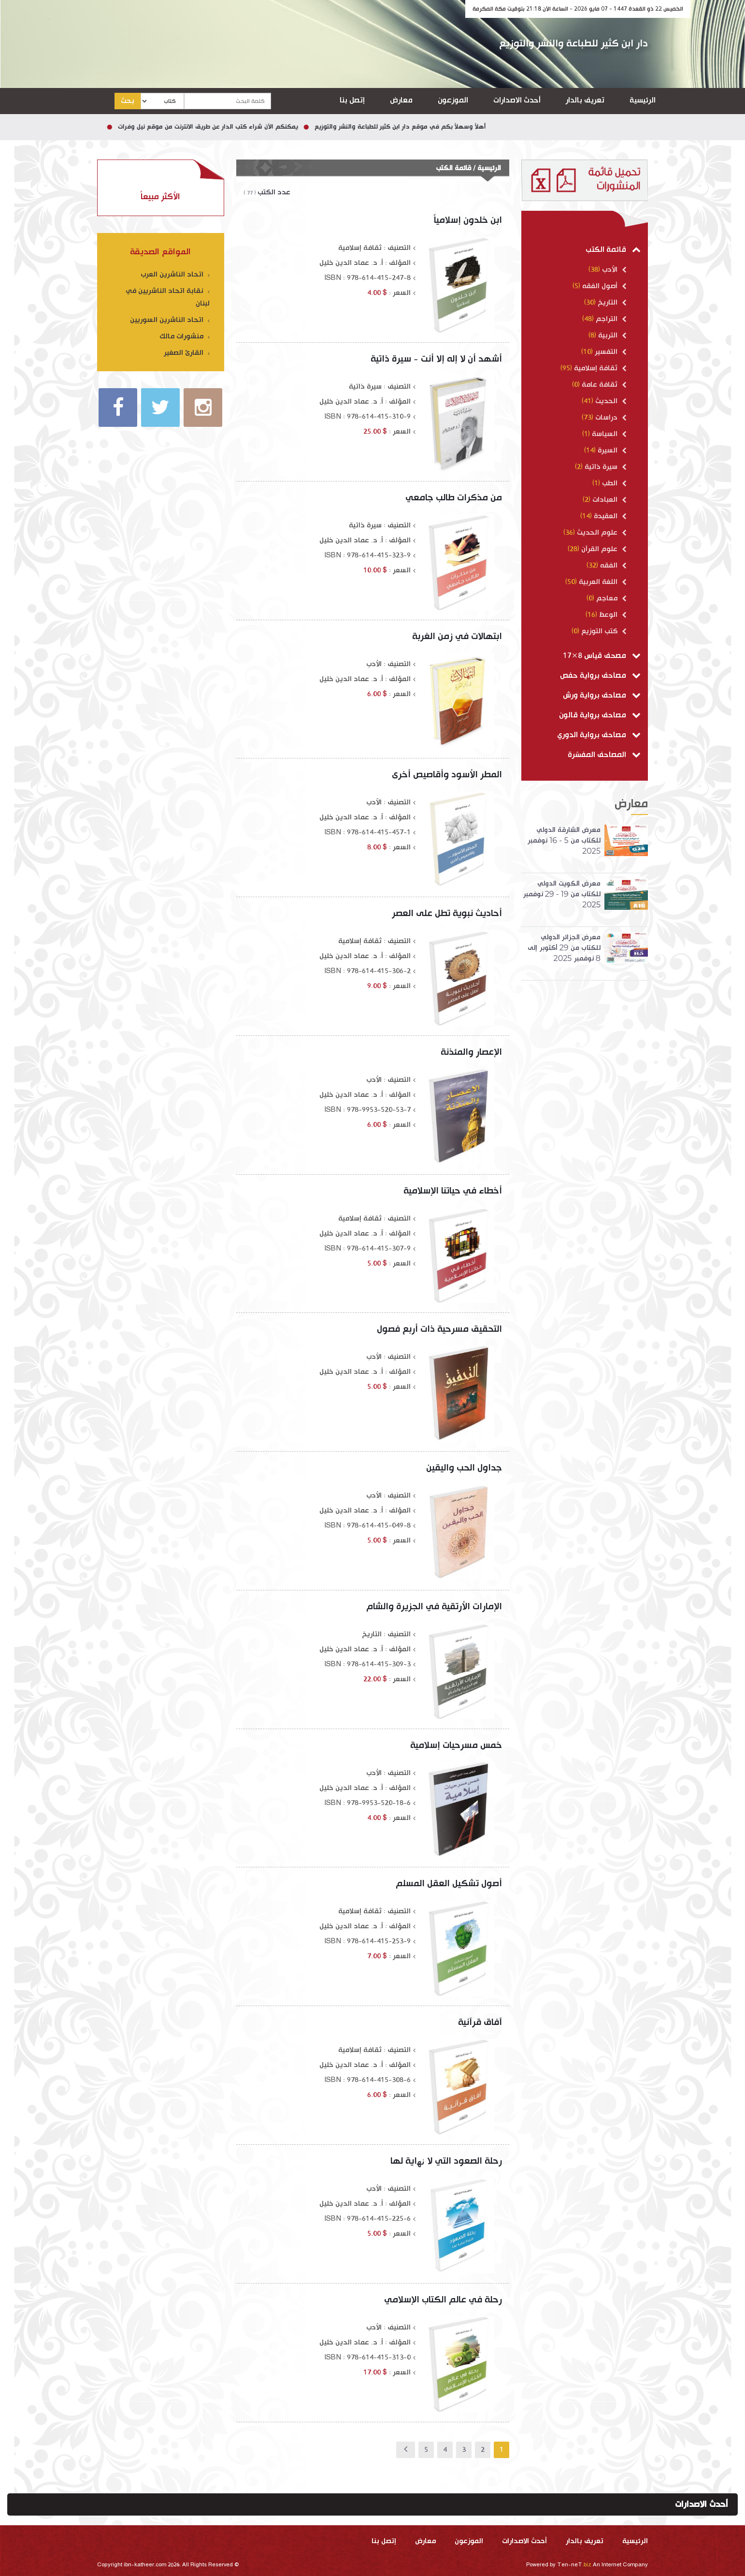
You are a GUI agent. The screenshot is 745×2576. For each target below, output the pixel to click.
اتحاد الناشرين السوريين (170, 320)
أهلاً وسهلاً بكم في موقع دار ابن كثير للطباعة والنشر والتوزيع (385, 127)
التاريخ (611, 302)
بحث (127, 101)
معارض (401, 100)
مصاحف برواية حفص (600, 675)
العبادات (608, 499)
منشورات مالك (184, 336)
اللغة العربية (602, 582)
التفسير (610, 352)
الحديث (610, 401)
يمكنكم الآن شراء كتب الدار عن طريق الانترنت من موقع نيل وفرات (192, 127)
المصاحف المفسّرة (604, 754)
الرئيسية (643, 100)
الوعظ (612, 615)
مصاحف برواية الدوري (599, 735)
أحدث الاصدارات (517, 100)
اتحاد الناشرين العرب (175, 274)
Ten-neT (575, 2564)
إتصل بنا (352, 100)
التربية (611, 335)
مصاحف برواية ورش (602, 695)
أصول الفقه (603, 286)
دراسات (610, 417)
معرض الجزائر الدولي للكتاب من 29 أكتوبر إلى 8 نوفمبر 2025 (564, 947)
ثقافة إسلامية (599, 368)
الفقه (612, 565)
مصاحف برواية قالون (600, 715)
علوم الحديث (601, 532)
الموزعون (453, 100)
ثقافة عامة (603, 384)
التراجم (610, 319)
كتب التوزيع (603, 631)
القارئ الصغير (187, 353)
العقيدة (609, 516)
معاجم (610, 598)
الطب (613, 483)
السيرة (611, 450)
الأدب (613, 269)
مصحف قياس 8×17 (602, 655)
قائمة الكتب (613, 249)
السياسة (608, 434)
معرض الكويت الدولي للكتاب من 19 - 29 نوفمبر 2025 (562, 894)
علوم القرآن (603, 549)
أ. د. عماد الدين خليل (351, 263)
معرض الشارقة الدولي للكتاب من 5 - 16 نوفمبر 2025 (564, 840)
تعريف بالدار (585, 100)
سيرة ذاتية (605, 467)
